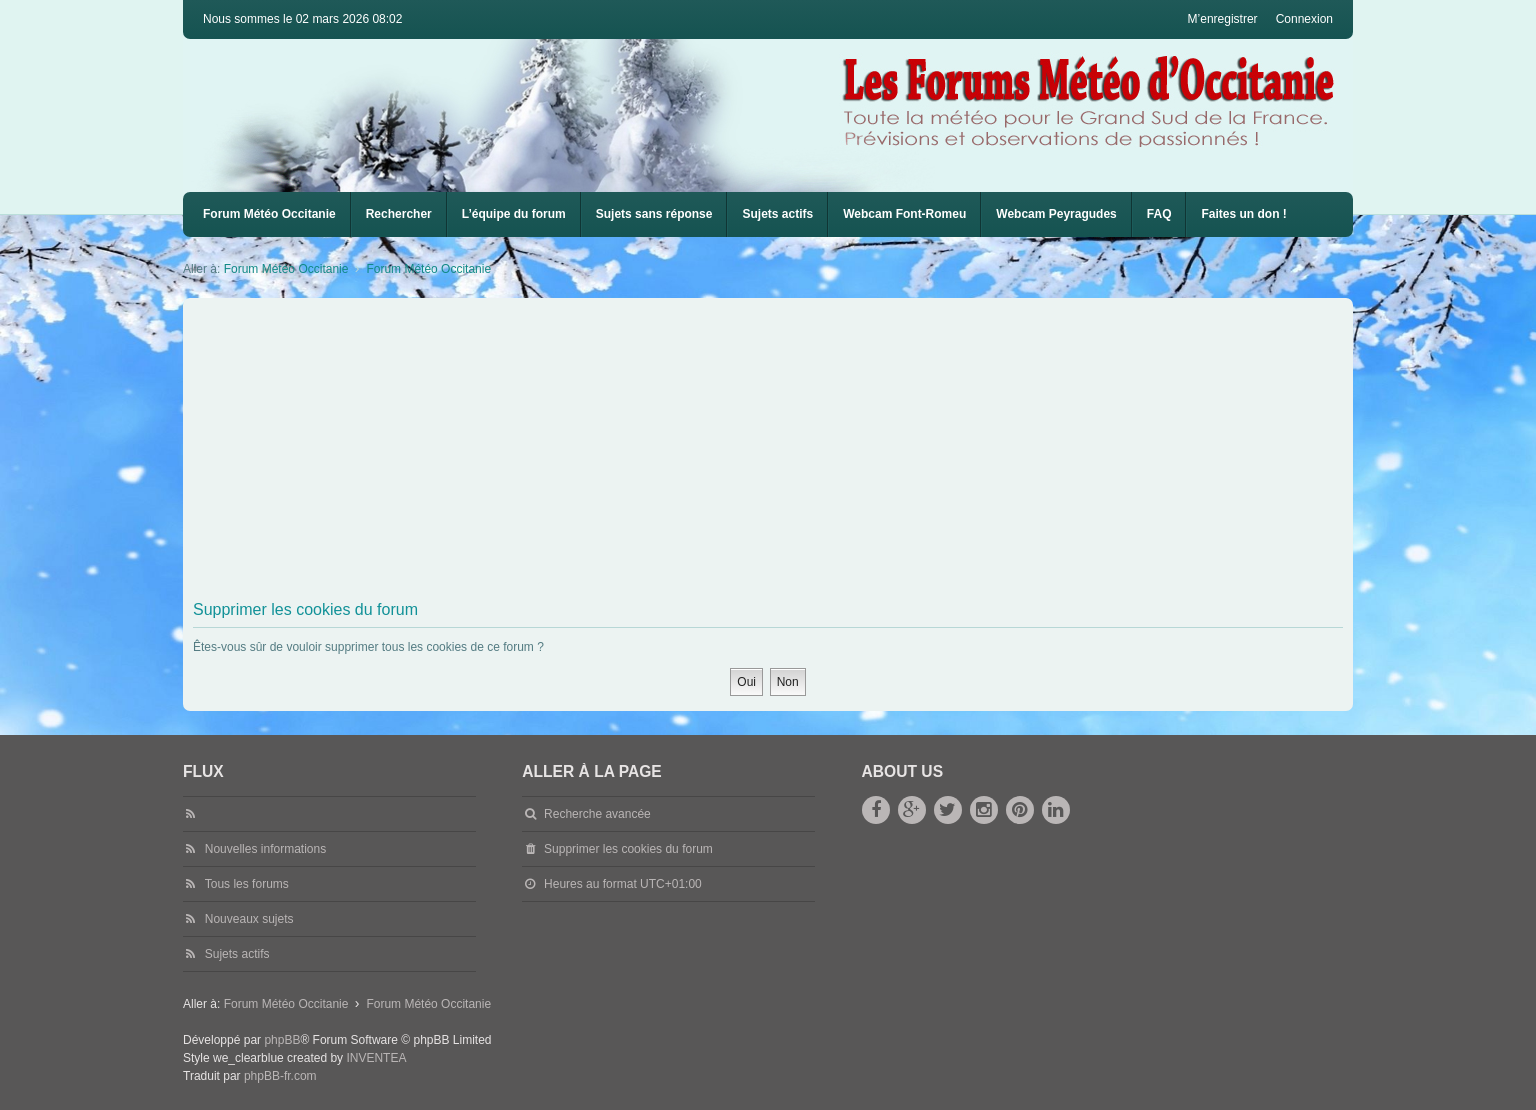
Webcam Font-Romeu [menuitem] (904, 214)
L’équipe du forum (514, 214)
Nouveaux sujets (249, 919)
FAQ (1159, 214)
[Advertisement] (793, 453)
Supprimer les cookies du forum (628, 849)
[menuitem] (904, 214)
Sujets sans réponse (654, 214)
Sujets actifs (777, 214)
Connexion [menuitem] (1304, 19)
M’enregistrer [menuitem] (1223, 19)
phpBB (282, 1040)
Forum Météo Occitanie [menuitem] (269, 214)
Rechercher (399, 214)
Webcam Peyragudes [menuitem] (1056, 214)
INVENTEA (376, 1058)
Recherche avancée (597, 814)
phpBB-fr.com (280, 1076)
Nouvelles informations (265, 849)
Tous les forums (247, 884)
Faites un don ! (1243, 214)
